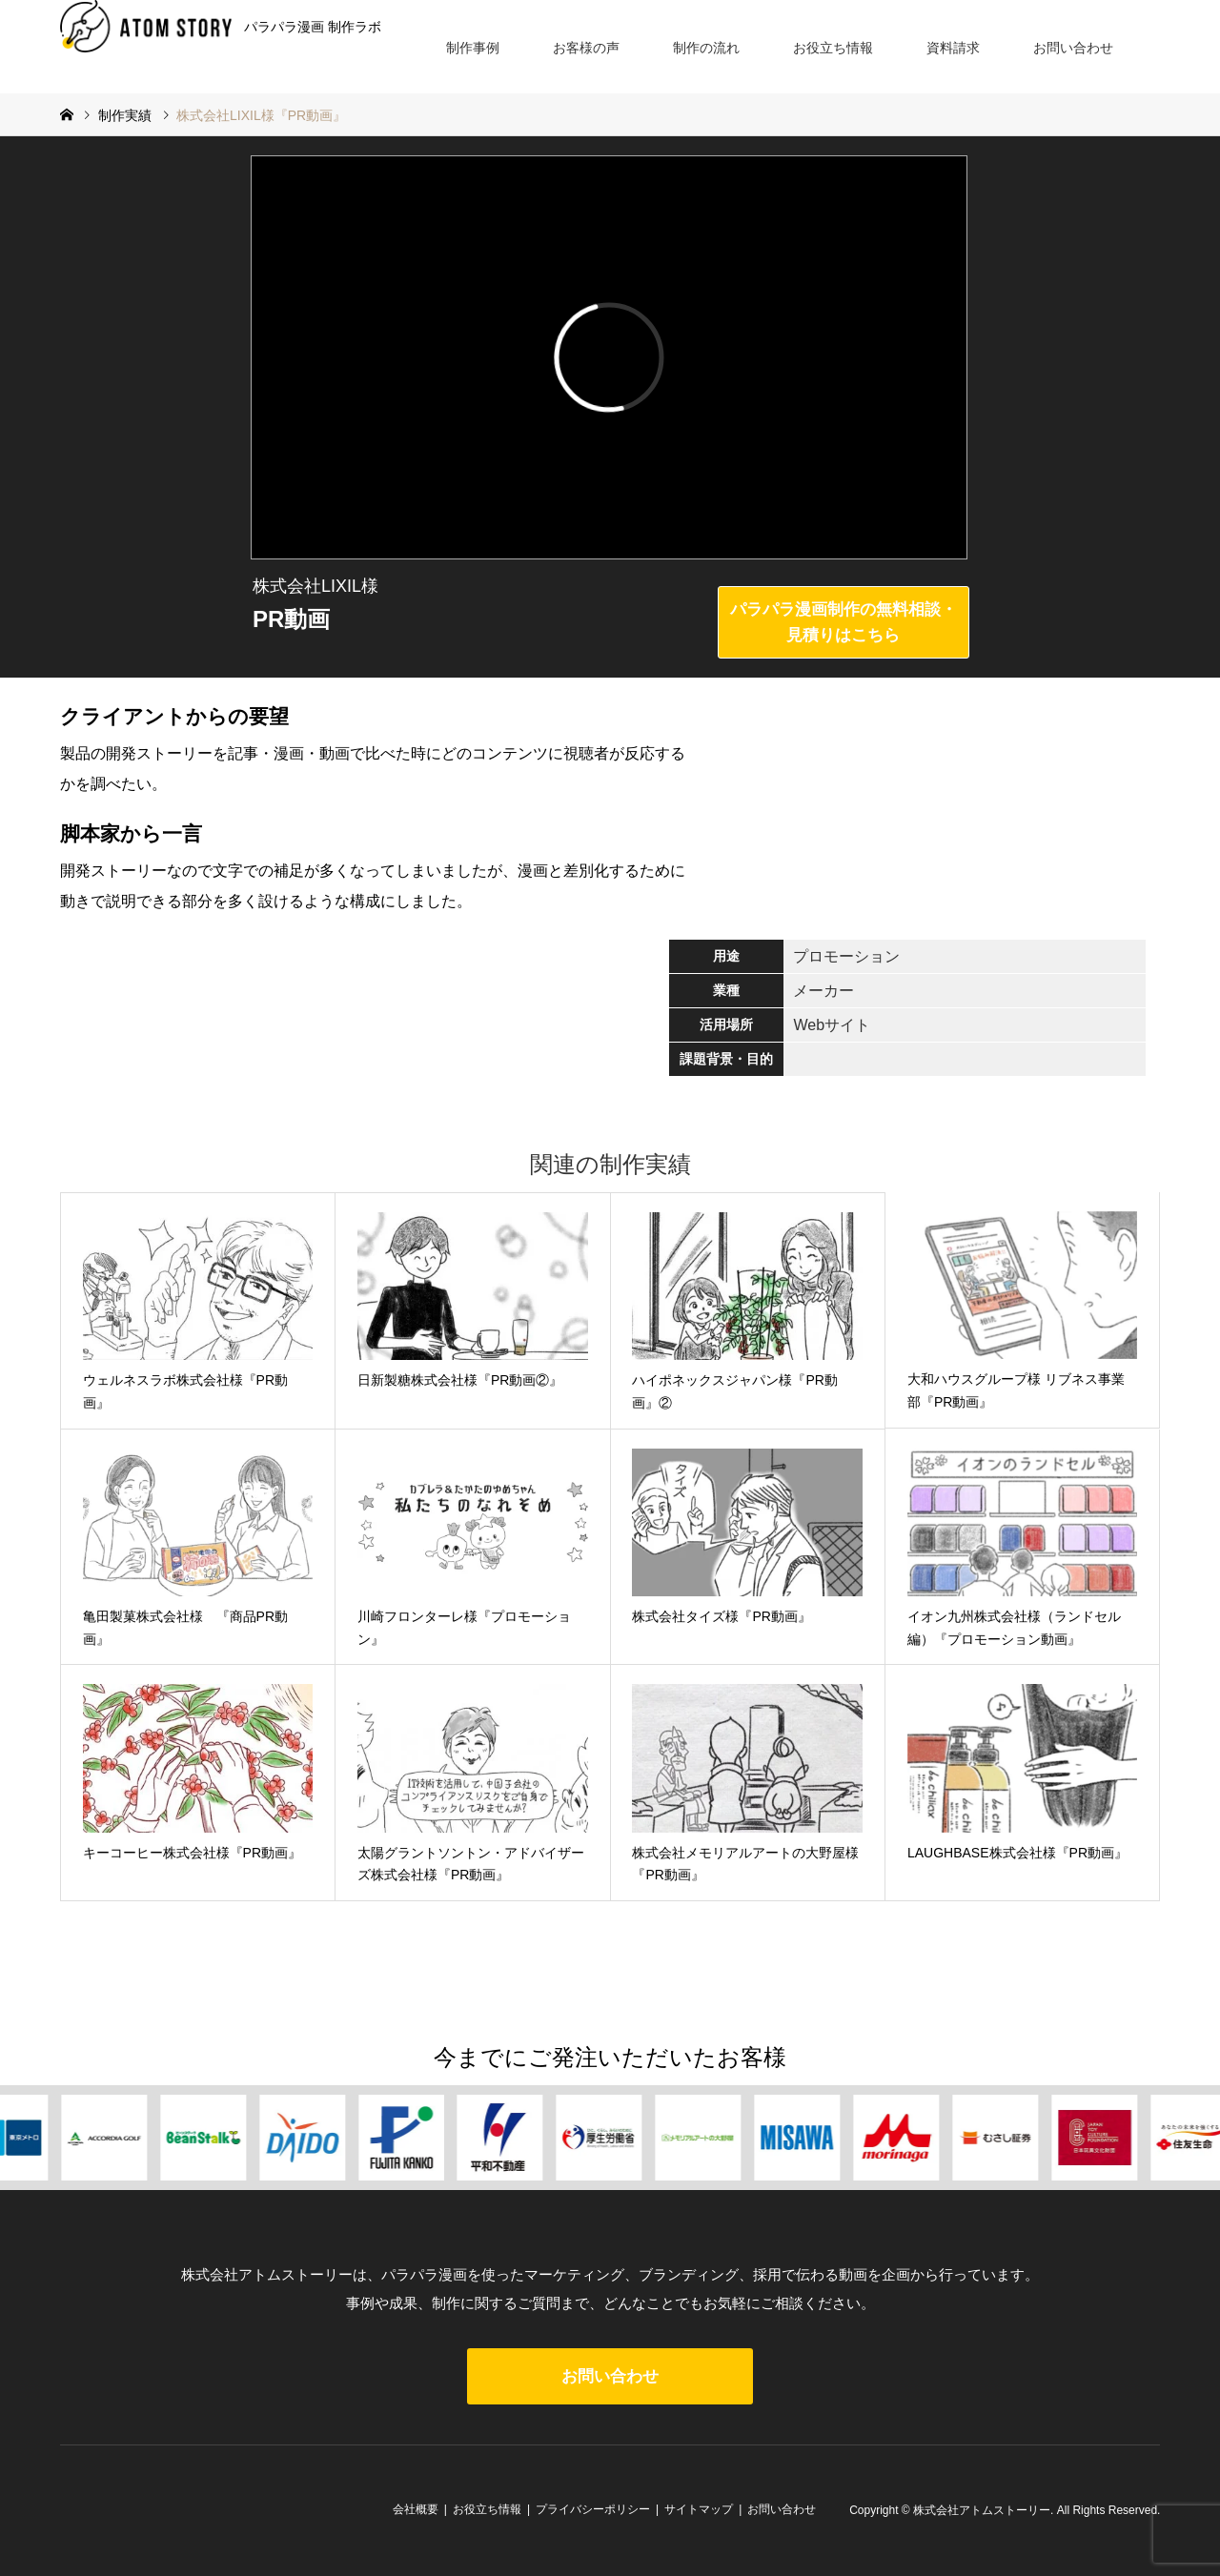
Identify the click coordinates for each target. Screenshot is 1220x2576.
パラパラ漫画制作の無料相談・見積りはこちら (843, 622)
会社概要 (415, 2509)
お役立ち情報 (833, 47)
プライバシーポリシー (593, 2509)
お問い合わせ (1073, 47)
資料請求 (953, 47)
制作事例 (472, 47)
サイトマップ (698, 2509)
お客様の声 (586, 47)
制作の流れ (706, 47)
